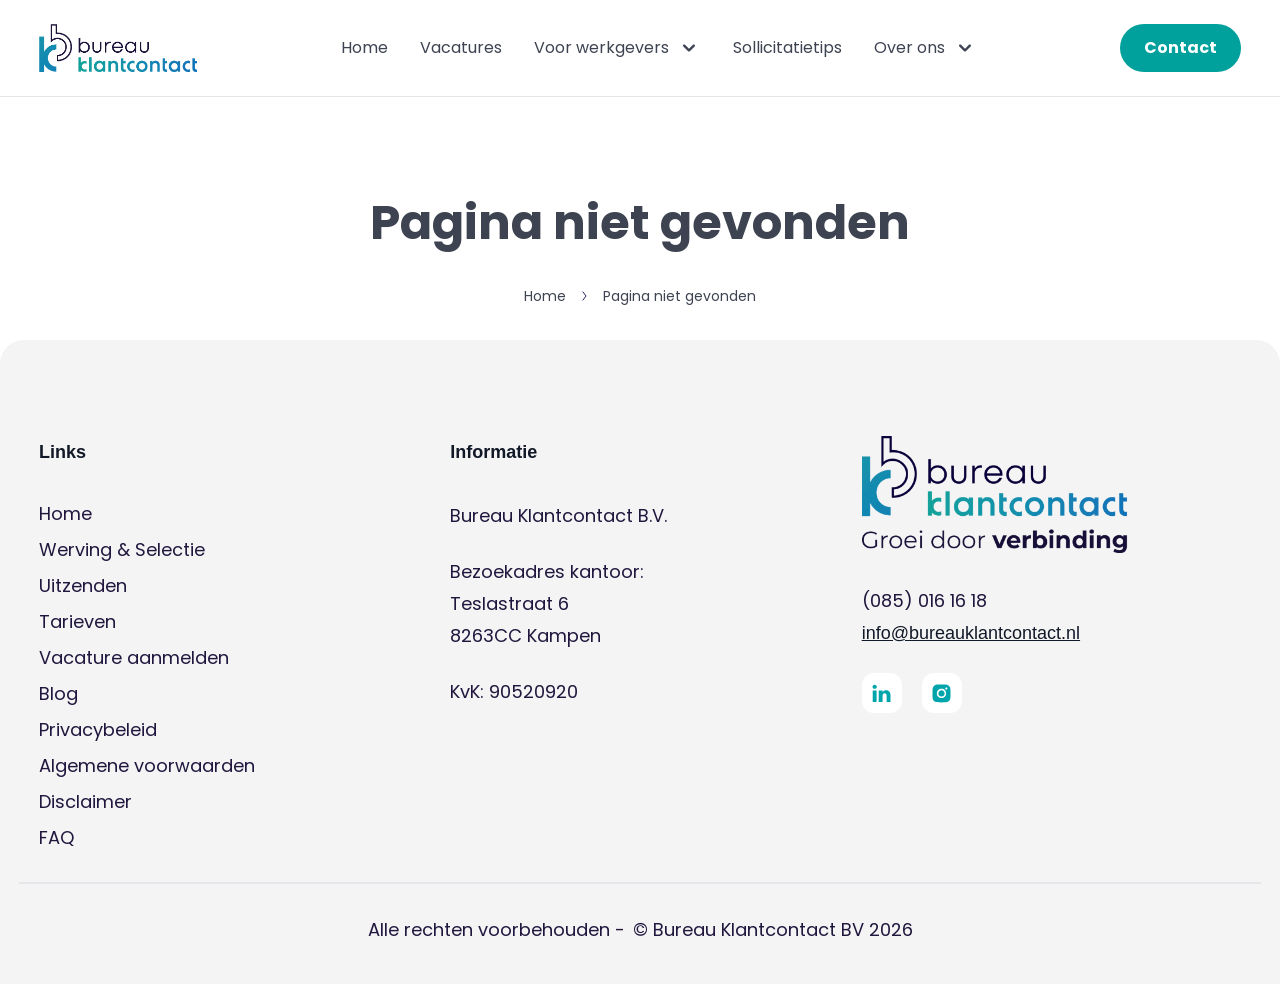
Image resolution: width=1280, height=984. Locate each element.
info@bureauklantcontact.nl (971, 633)
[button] (118, 48)
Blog (58, 693)
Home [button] (545, 296)
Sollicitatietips (787, 47)
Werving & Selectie (122, 549)
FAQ (56, 837)
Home (364, 47)
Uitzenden (83, 585)
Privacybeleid (98, 729)
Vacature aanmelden (134, 657)
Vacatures (461, 47)
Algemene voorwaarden (147, 765)
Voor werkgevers (617, 48)
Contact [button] (1180, 47)
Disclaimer (85, 801)
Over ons (925, 48)
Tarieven (77, 621)
